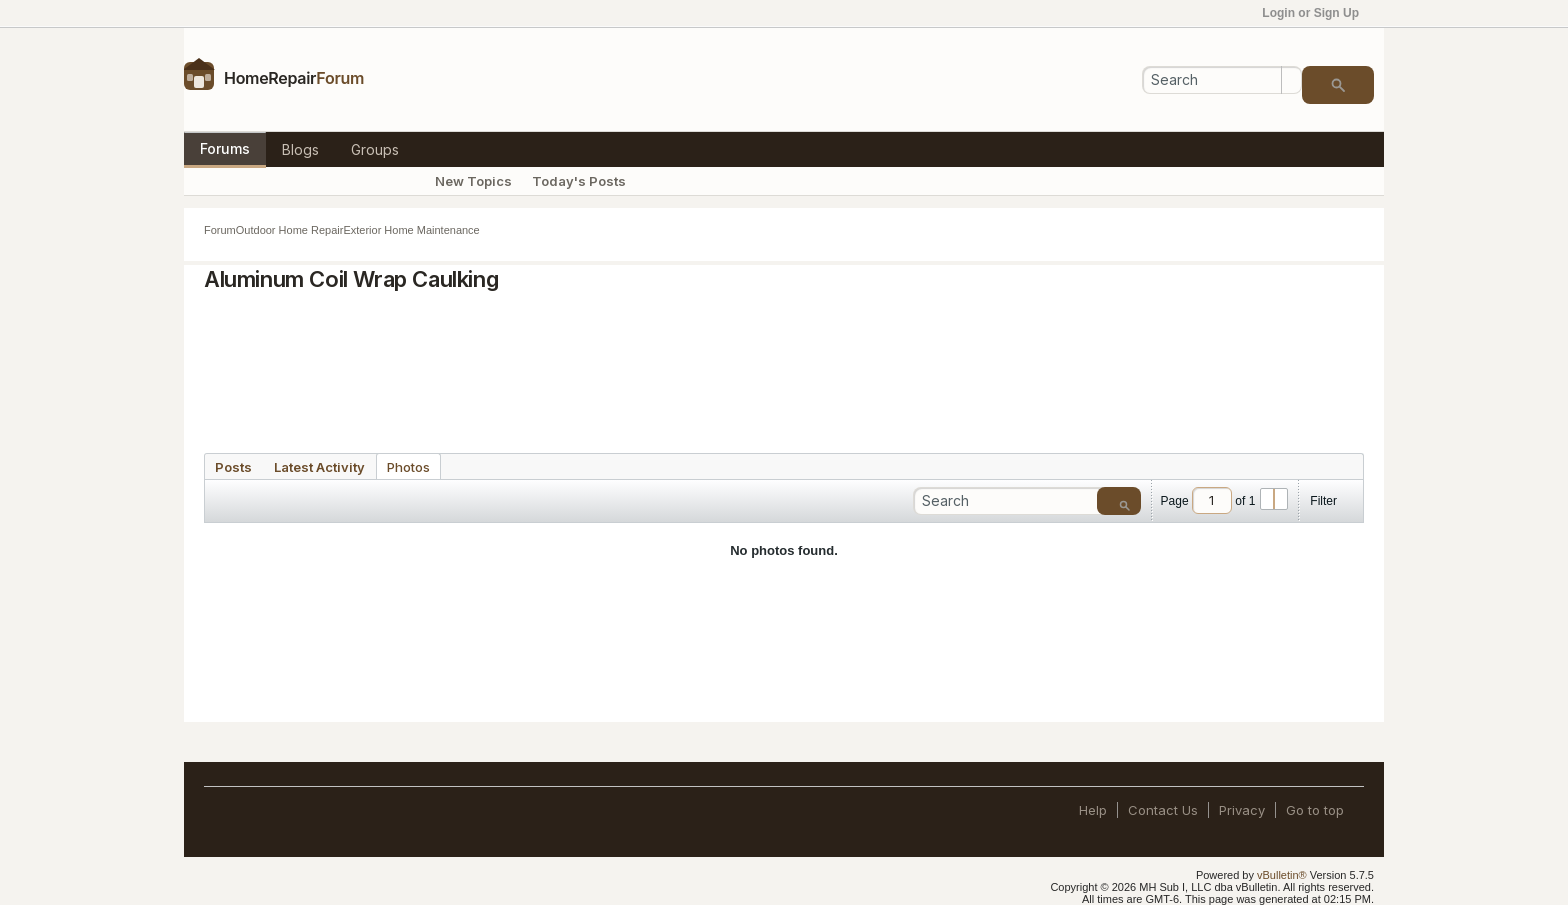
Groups (375, 149)
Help (1093, 810)
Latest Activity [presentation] (319, 467)
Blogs (300, 149)
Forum (220, 230)
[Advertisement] (784, 366)
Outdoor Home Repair (290, 230)
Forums (225, 148)
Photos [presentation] (408, 467)
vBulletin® (1282, 875)
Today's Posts (579, 181)
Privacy (1242, 810)
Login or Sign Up (1317, 13)
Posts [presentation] (233, 467)
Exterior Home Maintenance (411, 230)
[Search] (1222, 80)
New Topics (473, 181)
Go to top (1315, 810)
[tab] (233, 466)
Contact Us (1163, 810)
